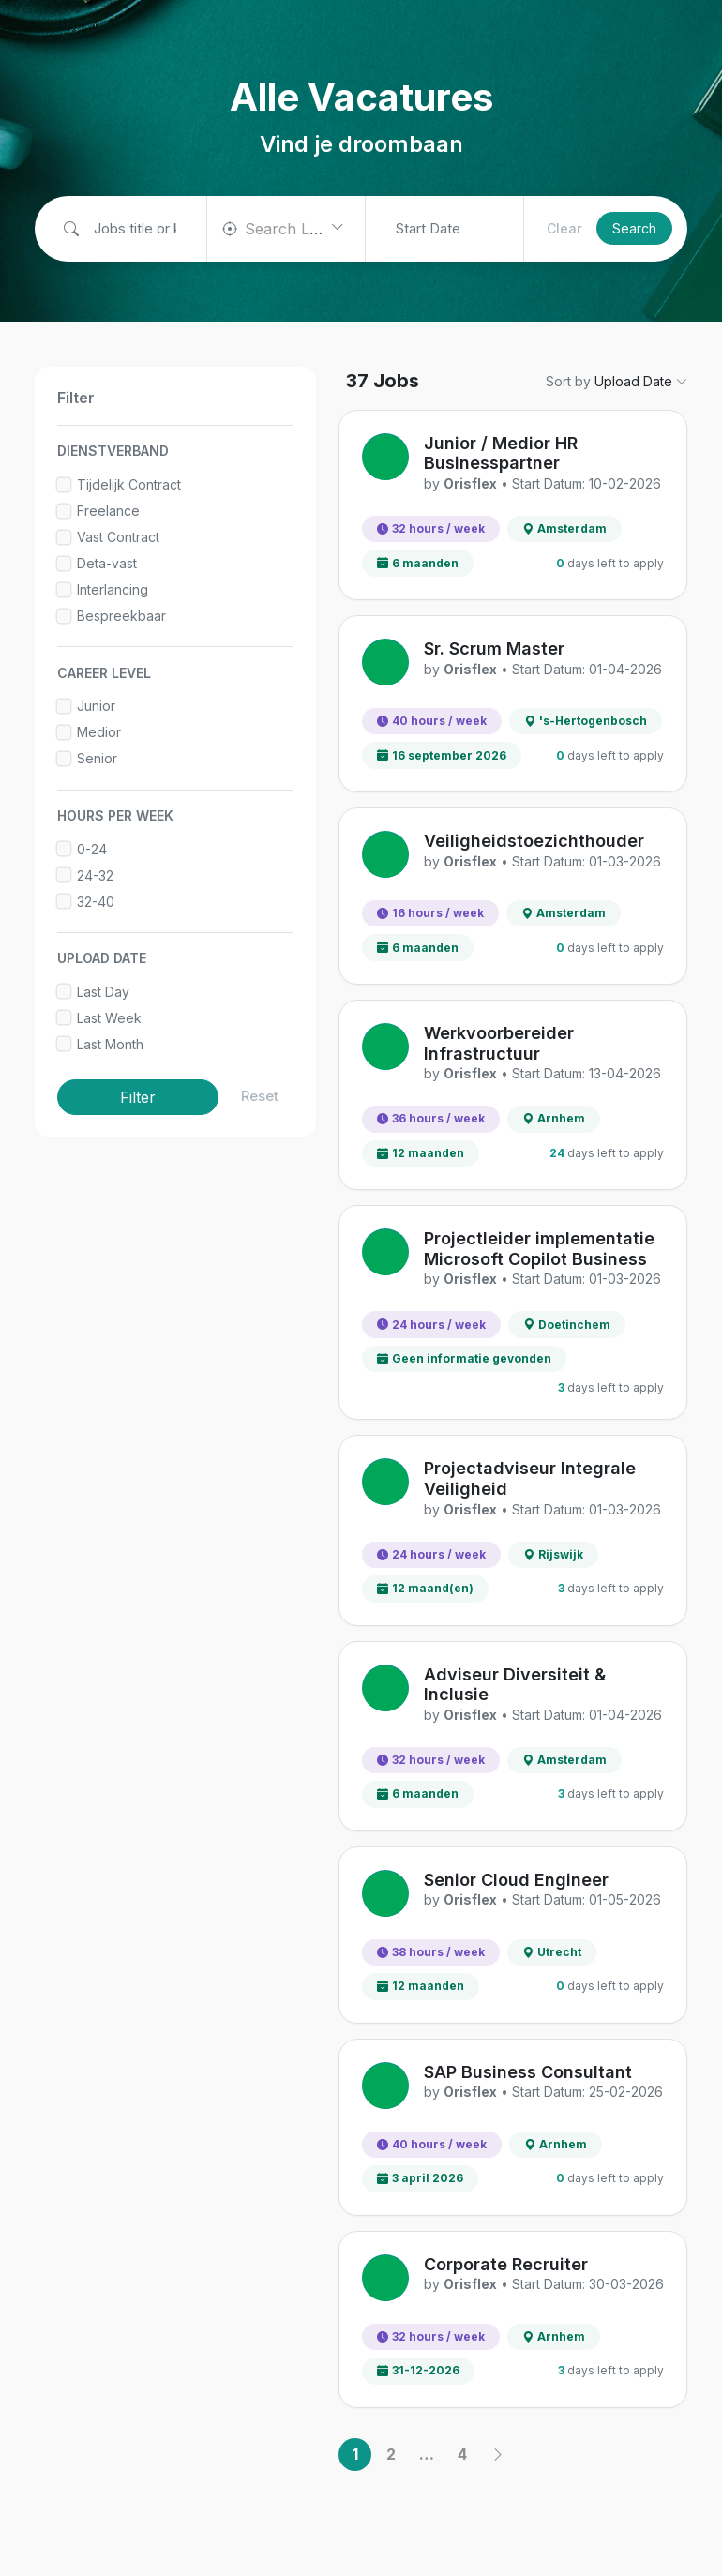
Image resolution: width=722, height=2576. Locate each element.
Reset (259, 1096)
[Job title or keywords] (127, 229)
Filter (138, 1097)
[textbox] (293, 229)
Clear (564, 228)
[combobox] (286, 229)
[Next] (497, 2454)
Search (634, 228)
